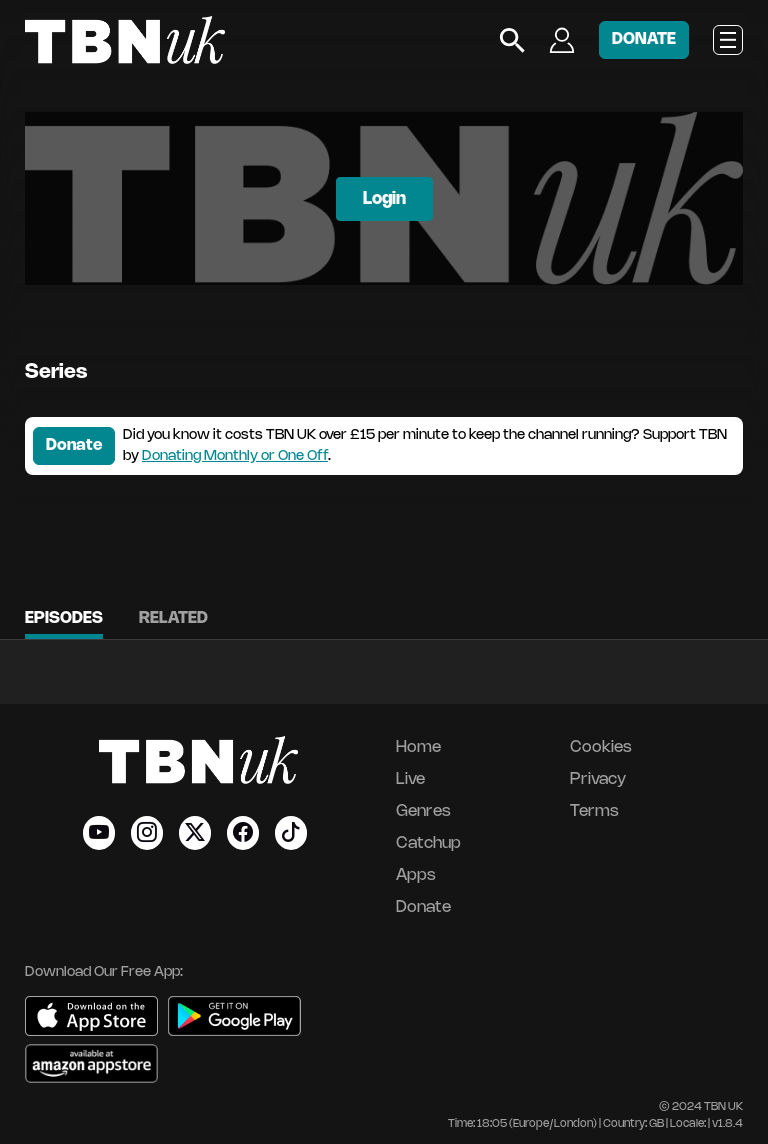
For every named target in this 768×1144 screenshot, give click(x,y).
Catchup (428, 843)
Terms (594, 811)
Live (410, 779)
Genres (423, 811)
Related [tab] (173, 618)
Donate (74, 445)
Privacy (598, 779)
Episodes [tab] (64, 618)
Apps (416, 875)
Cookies (601, 747)
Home (418, 747)
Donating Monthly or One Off (235, 456)
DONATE (644, 39)
